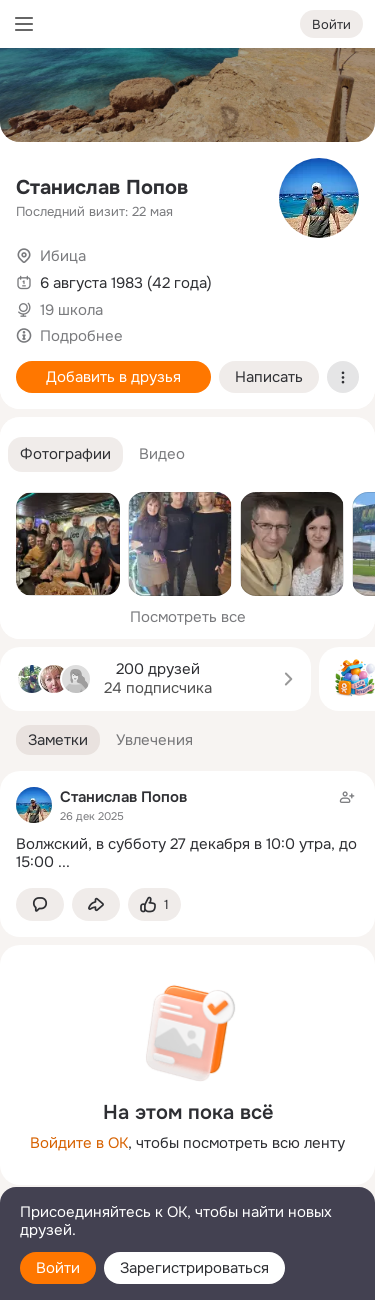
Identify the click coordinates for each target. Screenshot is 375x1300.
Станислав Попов (102, 187)
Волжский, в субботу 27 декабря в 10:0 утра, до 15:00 (186, 853)
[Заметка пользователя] (187, 830)
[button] (65, 454)
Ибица (63, 256)
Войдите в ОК (79, 1143)
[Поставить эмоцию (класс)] (154, 904)
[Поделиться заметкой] (96, 904)
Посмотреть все (188, 617)
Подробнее (81, 336)
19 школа (71, 310)
